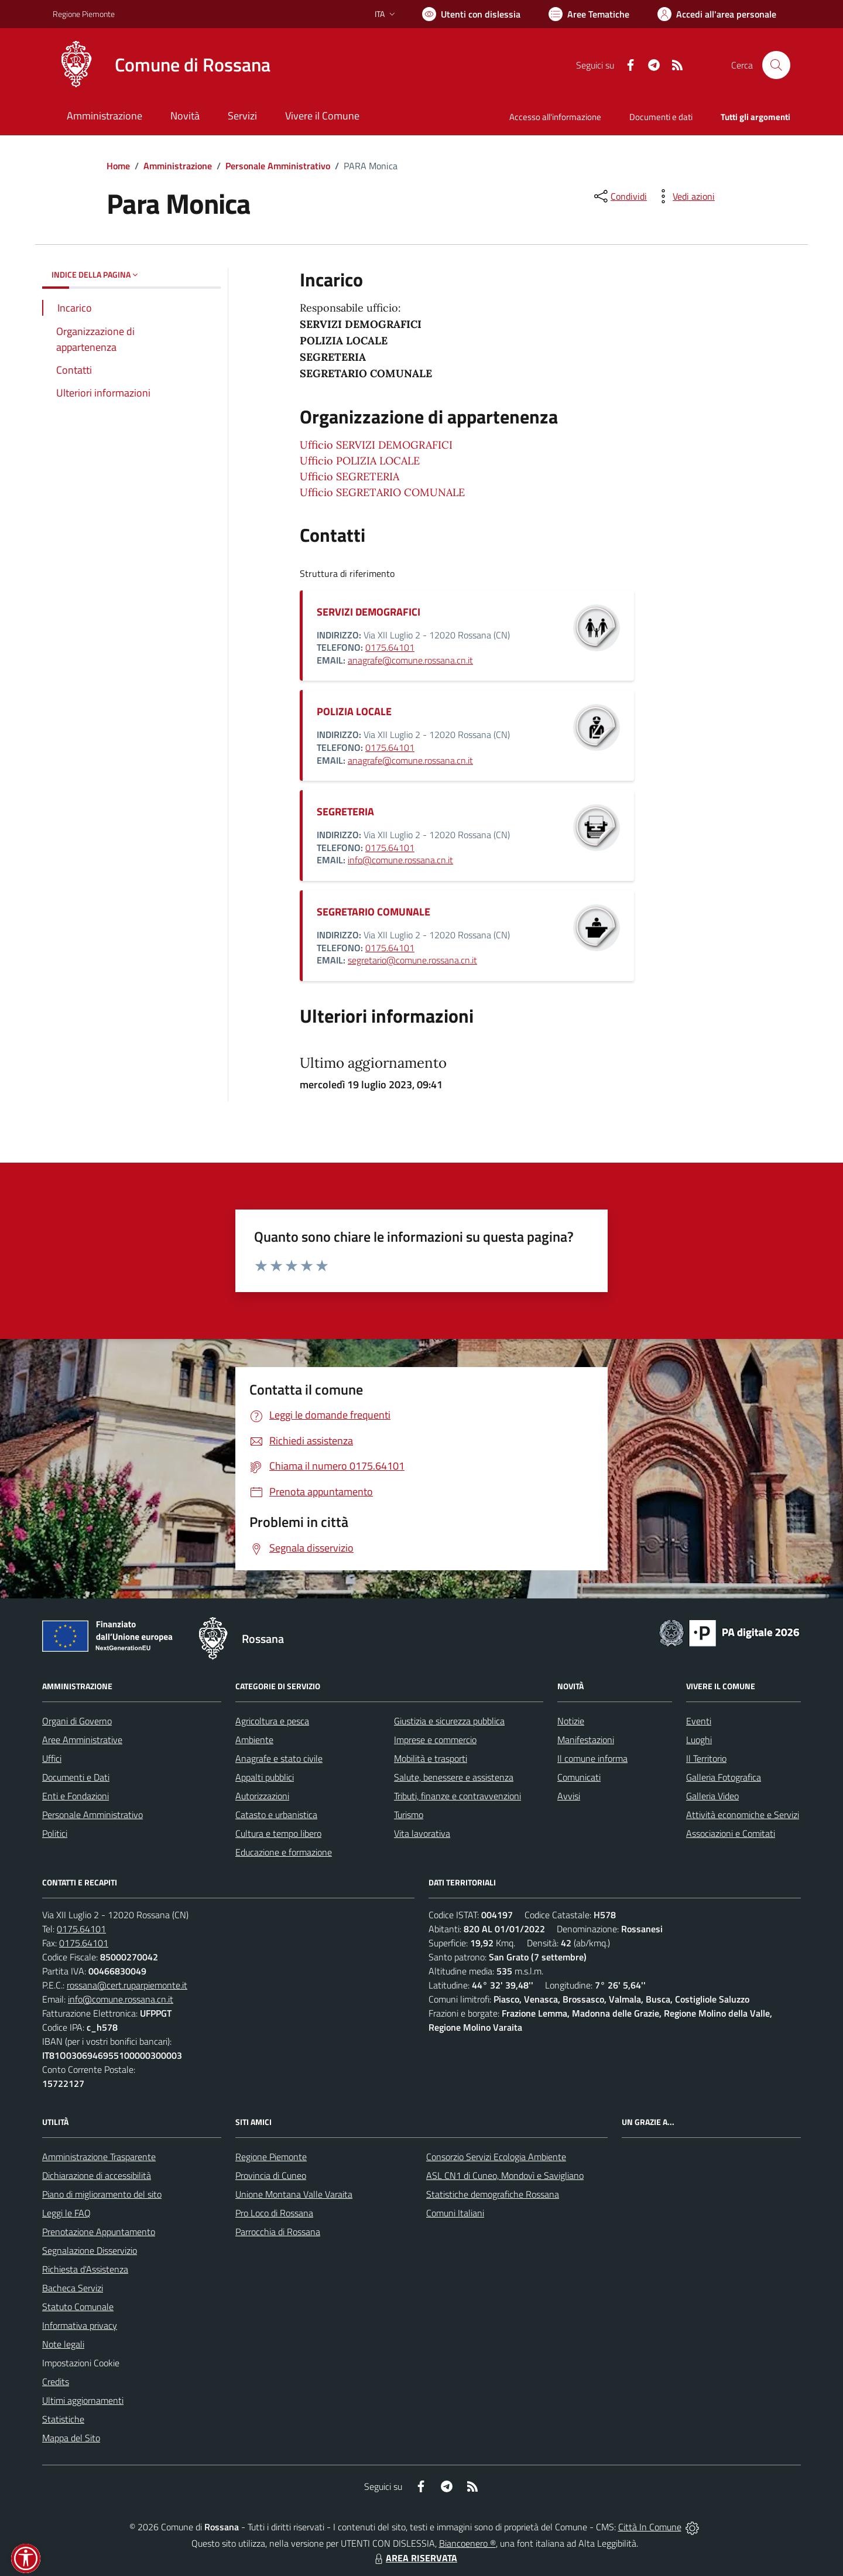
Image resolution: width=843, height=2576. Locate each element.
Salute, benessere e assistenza (453, 1777)
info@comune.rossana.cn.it (400, 860)
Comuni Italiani (455, 2213)
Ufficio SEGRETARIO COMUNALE (382, 492)
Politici (54, 1833)
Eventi (698, 1721)
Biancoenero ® (467, 2543)
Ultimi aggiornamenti (83, 2400)
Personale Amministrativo (277, 166)
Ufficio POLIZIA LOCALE (360, 460)
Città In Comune (649, 2527)
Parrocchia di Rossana (277, 2232)
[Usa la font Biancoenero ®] (471, 14)
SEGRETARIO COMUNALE (373, 912)
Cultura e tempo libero (278, 1833)
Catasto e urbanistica (276, 1815)
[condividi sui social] (619, 196)
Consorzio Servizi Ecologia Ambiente (496, 2157)
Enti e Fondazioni (75, 1796)
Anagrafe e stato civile (279, 1758)
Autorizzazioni (262, 1796)
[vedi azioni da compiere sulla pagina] (684, 196)
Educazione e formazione (283, 1852)
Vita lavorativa (422, 1833)
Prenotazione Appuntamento (98, 2232)
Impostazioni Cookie (80, 2363)
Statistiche (63, 2419)
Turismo (408, 1815)
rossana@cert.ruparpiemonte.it (127, 1985)
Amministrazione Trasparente (99, 2157)
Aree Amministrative (82, 1740)
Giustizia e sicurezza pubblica (449, 1721)
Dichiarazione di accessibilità (96, 2175)
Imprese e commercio (435, 1740)
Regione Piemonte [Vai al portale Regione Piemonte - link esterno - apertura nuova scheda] (84, 14)
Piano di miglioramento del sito (102, 2194)
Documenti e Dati (75, 1777)
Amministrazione (177, 166)
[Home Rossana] (161, 65)
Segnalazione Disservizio (89, 2250)
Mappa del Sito (71, 2438)
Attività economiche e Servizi (742, 1815)
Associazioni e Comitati (730, 1833)
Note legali (63, 2344)
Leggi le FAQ (66, 2213)
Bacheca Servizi (72, 2288)
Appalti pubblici (264, 1777)
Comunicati (579, 1777)
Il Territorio (706, 1758)
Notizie (570, 1721)
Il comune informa (592, 1758)
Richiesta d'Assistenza (85, 2269)
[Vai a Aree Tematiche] (588, 14)
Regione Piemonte (271, 2157)
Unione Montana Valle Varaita (293, 2194)
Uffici (51, 1758)
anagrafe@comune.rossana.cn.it (410, 660)
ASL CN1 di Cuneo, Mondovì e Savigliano (505, 2175)
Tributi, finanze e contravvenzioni (457, 1796)
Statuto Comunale (78, 2307)
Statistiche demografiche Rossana (492, 2194)
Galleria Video (712, 1796)
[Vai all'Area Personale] (716, 14)
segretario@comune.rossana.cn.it (412, 960)
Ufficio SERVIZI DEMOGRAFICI (376, 445)
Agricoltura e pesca (272, 1721)
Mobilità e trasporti (430, 1758)
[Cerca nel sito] (776, 65)
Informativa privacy (79, 2325)
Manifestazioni (585, 1740)
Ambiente (254, 1740)
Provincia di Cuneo (270, 2175)
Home (118, 166)
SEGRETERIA (345, 811)
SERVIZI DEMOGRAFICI (368, 612)
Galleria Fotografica (723, 1777)
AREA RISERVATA (414, 2558)
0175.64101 (389, 647)
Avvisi (568, 1796)
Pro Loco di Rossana (274, 2213)
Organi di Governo (77, 1721)
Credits (55, 2382)
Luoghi (699, 1740)
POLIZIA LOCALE (354, 711)
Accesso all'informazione (555, 117)
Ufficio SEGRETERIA (349, 476)
